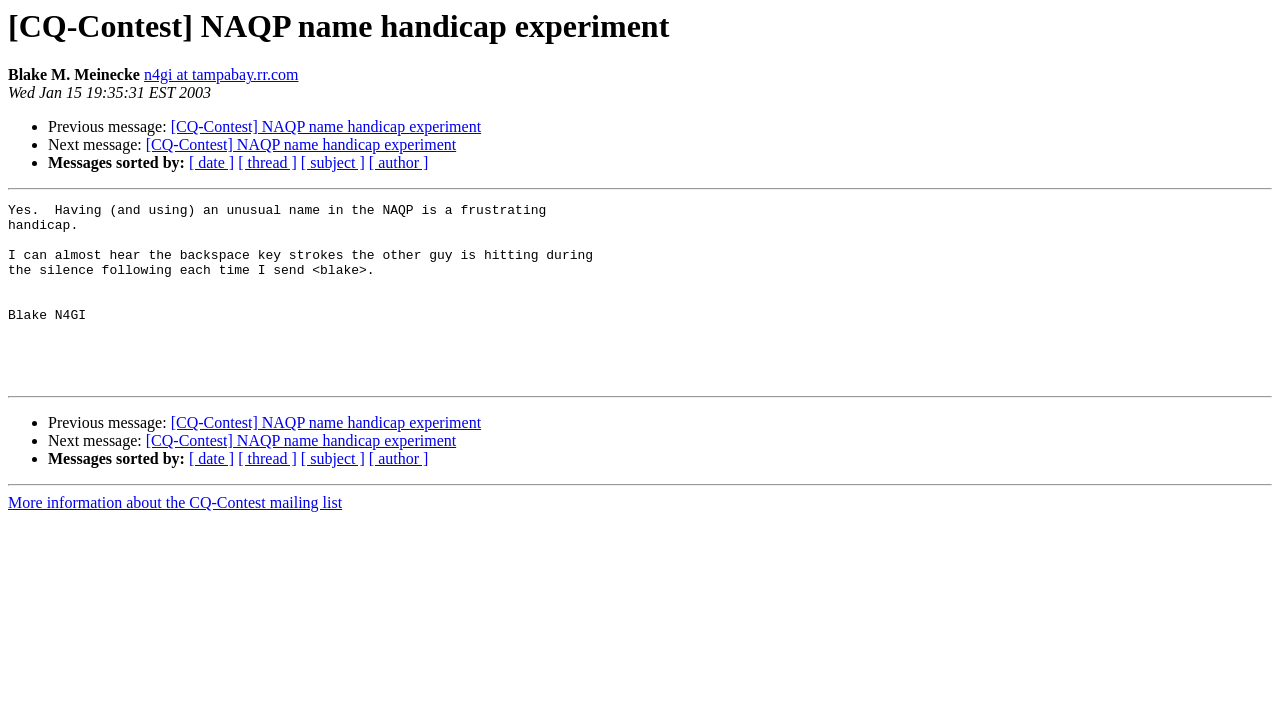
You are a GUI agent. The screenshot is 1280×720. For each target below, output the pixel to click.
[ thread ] (267, 162)
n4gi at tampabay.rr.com (221, 74)
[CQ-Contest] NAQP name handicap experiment (326, 126)
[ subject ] (333, 162)
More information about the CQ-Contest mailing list (175, 538)
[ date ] (211, 162)
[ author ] (399, 162)
